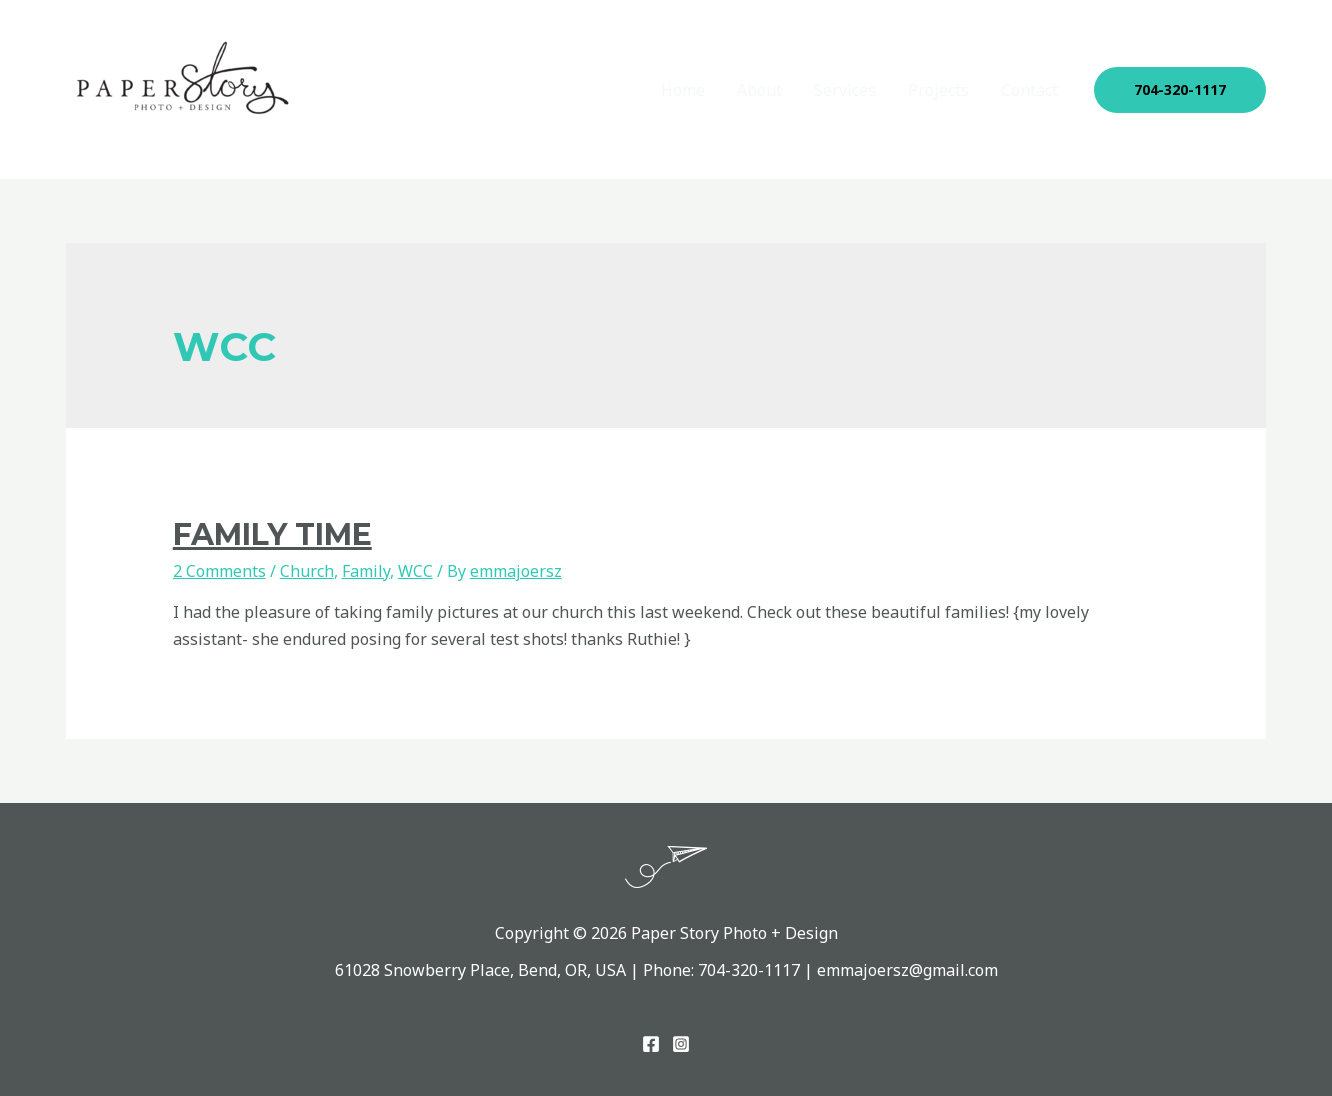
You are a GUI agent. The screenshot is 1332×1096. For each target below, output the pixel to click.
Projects (938, 90)
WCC (415, 571)
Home (683, 90)
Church (307, 571)
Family (366, 571)
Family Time (272, 534)
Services (845, 90)
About (759, 90)
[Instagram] (681, 1044)
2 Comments (219, 571)
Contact (1029, 90)
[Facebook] (651, 1044)
